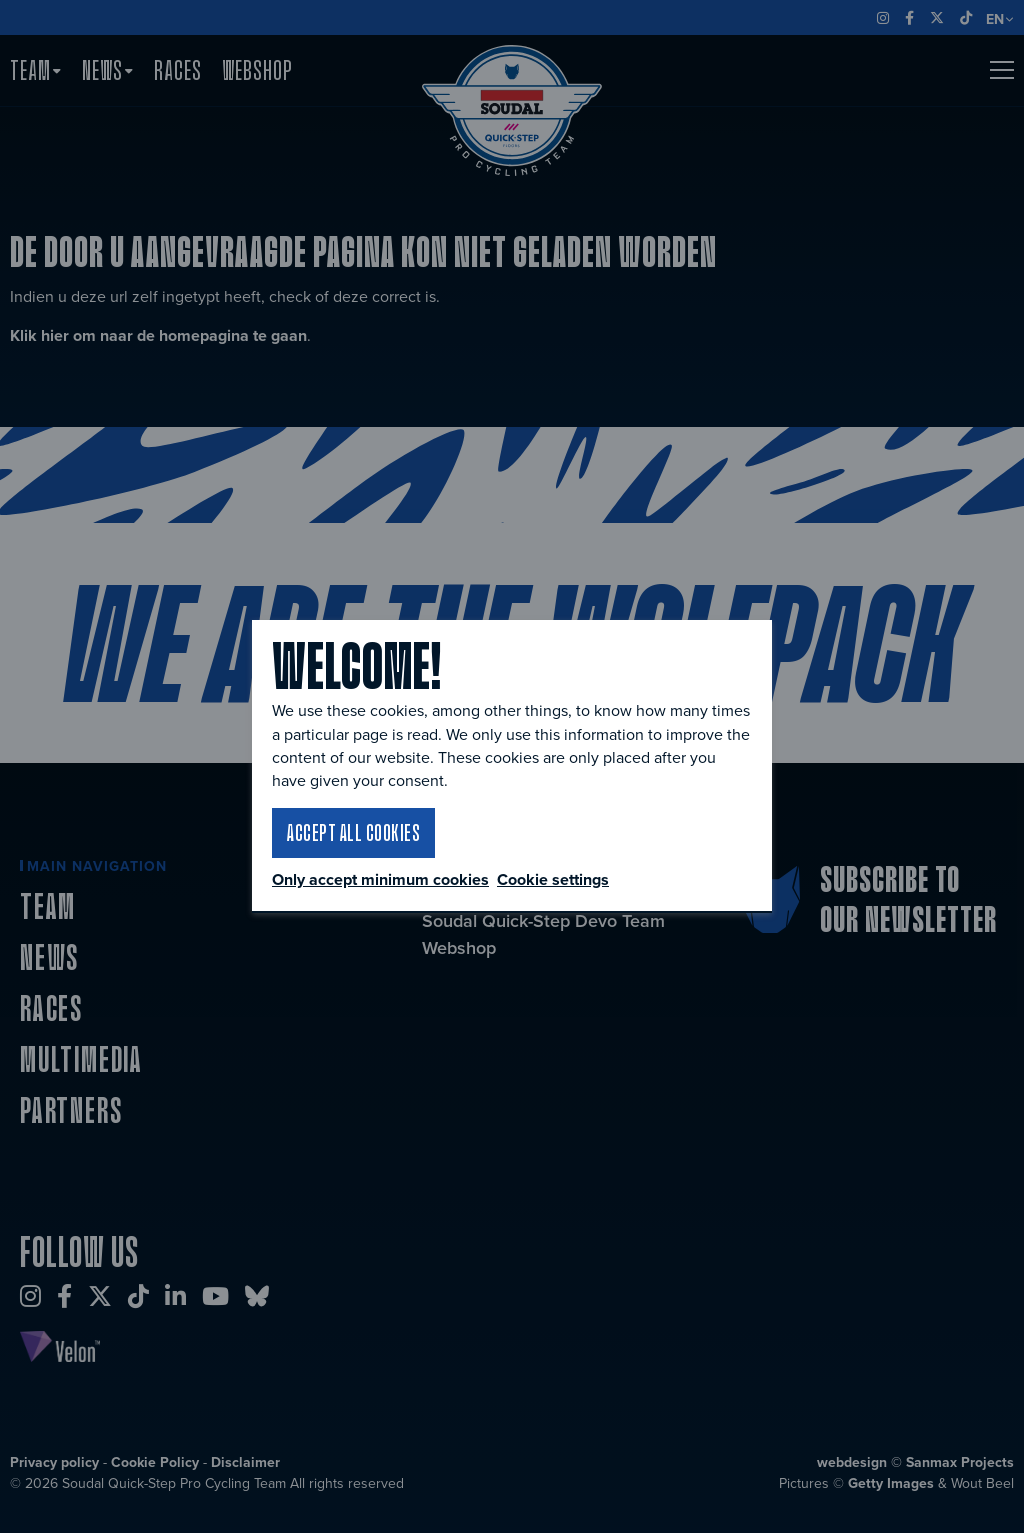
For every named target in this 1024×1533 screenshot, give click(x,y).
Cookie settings (553, 879)
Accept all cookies (353, 832)
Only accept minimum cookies (380, 880)
